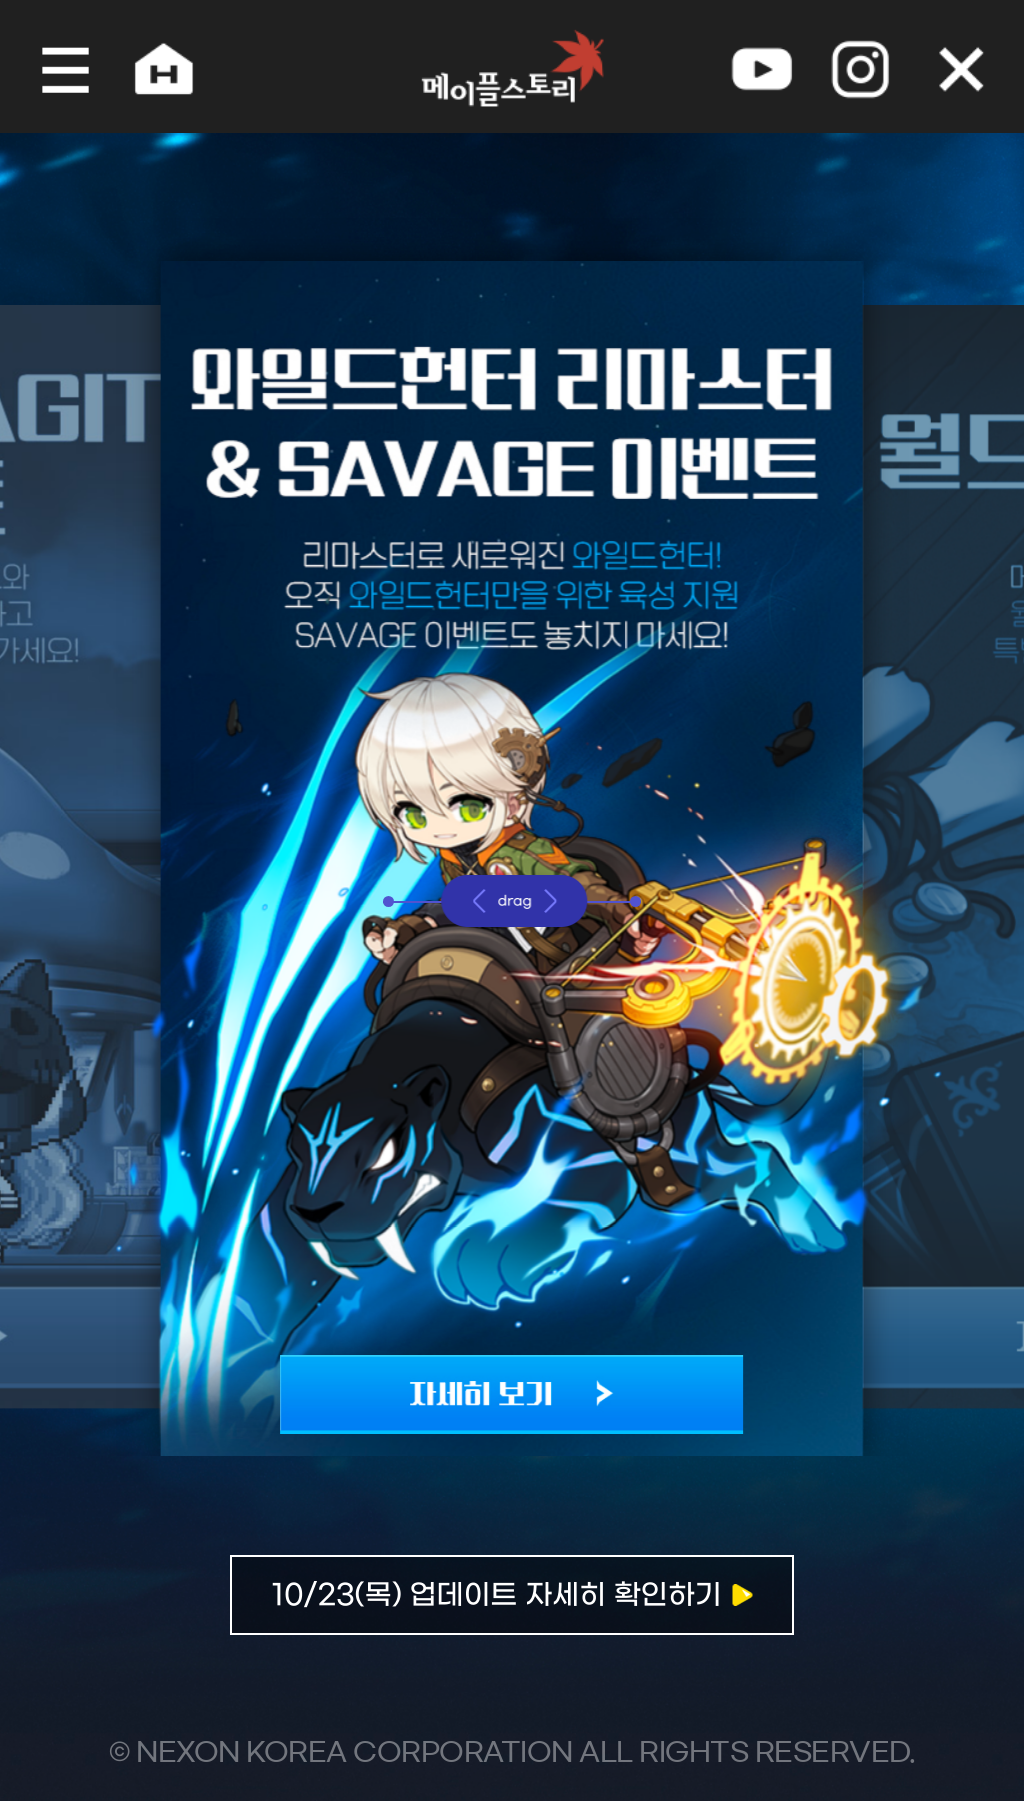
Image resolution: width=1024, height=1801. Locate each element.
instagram (870, 66)
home (153, 66)
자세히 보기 (512, 1382)
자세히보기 (512, 1612)
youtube (768, 66)
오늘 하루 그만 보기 (973, 66)
